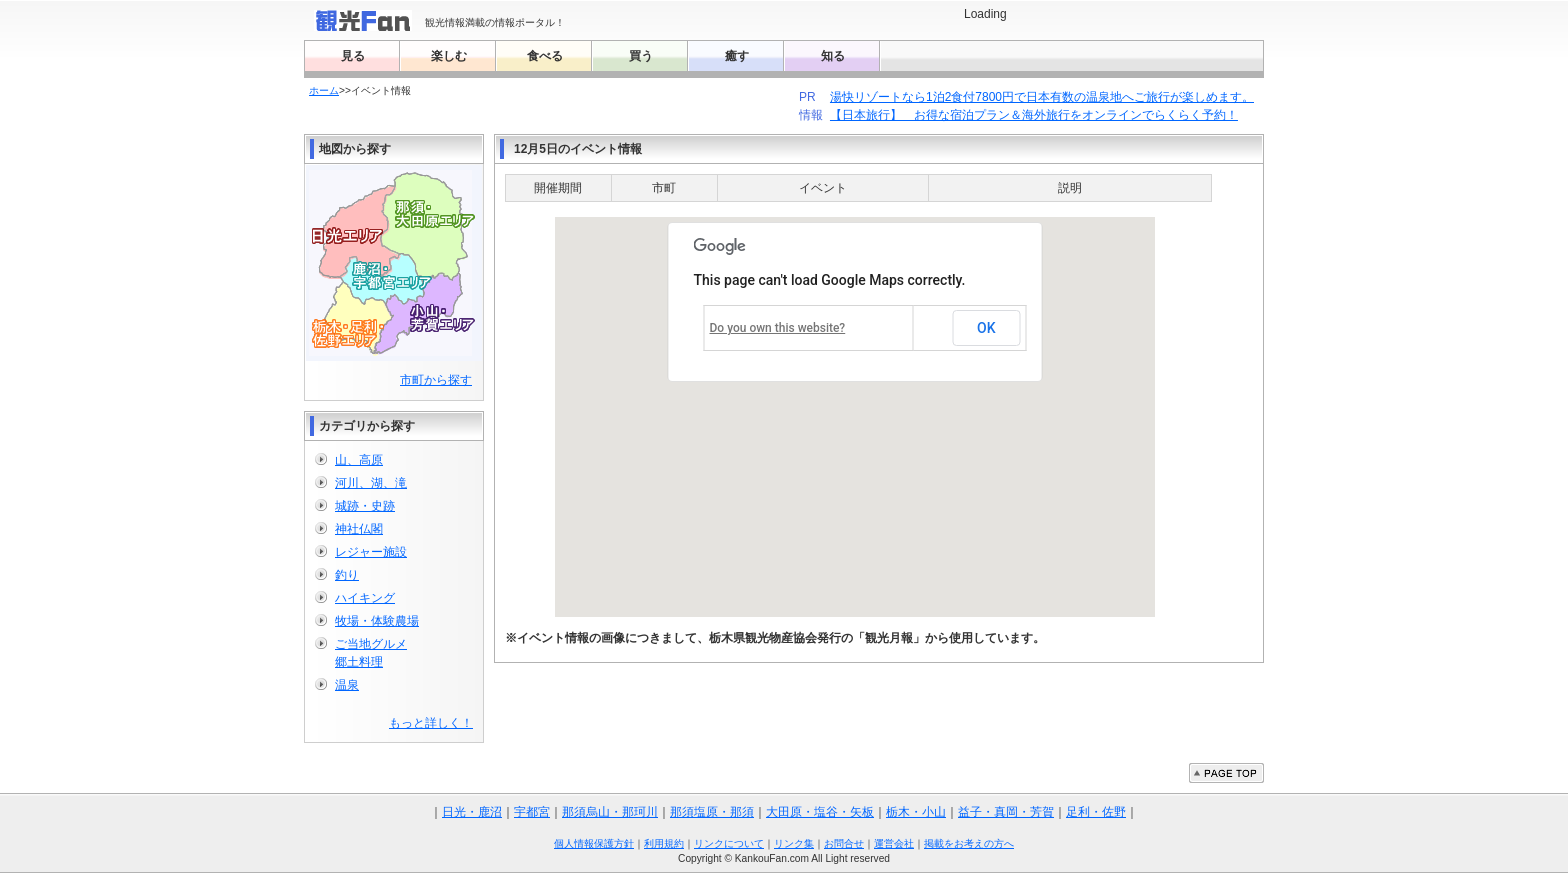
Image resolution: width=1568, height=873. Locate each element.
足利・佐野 (1096, 812)
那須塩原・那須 (712, 812)
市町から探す (436, 380)
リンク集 (794, 843)
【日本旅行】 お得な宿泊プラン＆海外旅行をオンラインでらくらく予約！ (1033, 115)
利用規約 (664, 843)
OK (986, 328)
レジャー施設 (371, 552)
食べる (545, 56)
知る (833, 56)
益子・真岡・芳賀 (1006, 812)
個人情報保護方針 (594, 843)
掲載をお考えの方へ (969, 843)
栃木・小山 (916, 812)
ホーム (324, 90)
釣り (347, 575)
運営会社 (894, 843)
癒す (737, 56)
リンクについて (729, 843)
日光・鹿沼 (472, 812)
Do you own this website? (778, 328)
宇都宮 (532, 812)
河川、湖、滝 (371, 483)
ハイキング (365, 598)
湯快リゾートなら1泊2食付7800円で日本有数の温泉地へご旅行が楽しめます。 (1041, 97)
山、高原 (359, 460)
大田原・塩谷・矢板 (820, 812)
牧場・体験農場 (377, 621)
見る (353, 56)
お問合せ (844, 843)
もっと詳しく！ (431, 723)
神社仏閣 (359, 529)
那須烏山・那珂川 (610, 812)
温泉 (347, 685)
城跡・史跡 (365, 506)
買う (641, 56)
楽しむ (449, 56)
